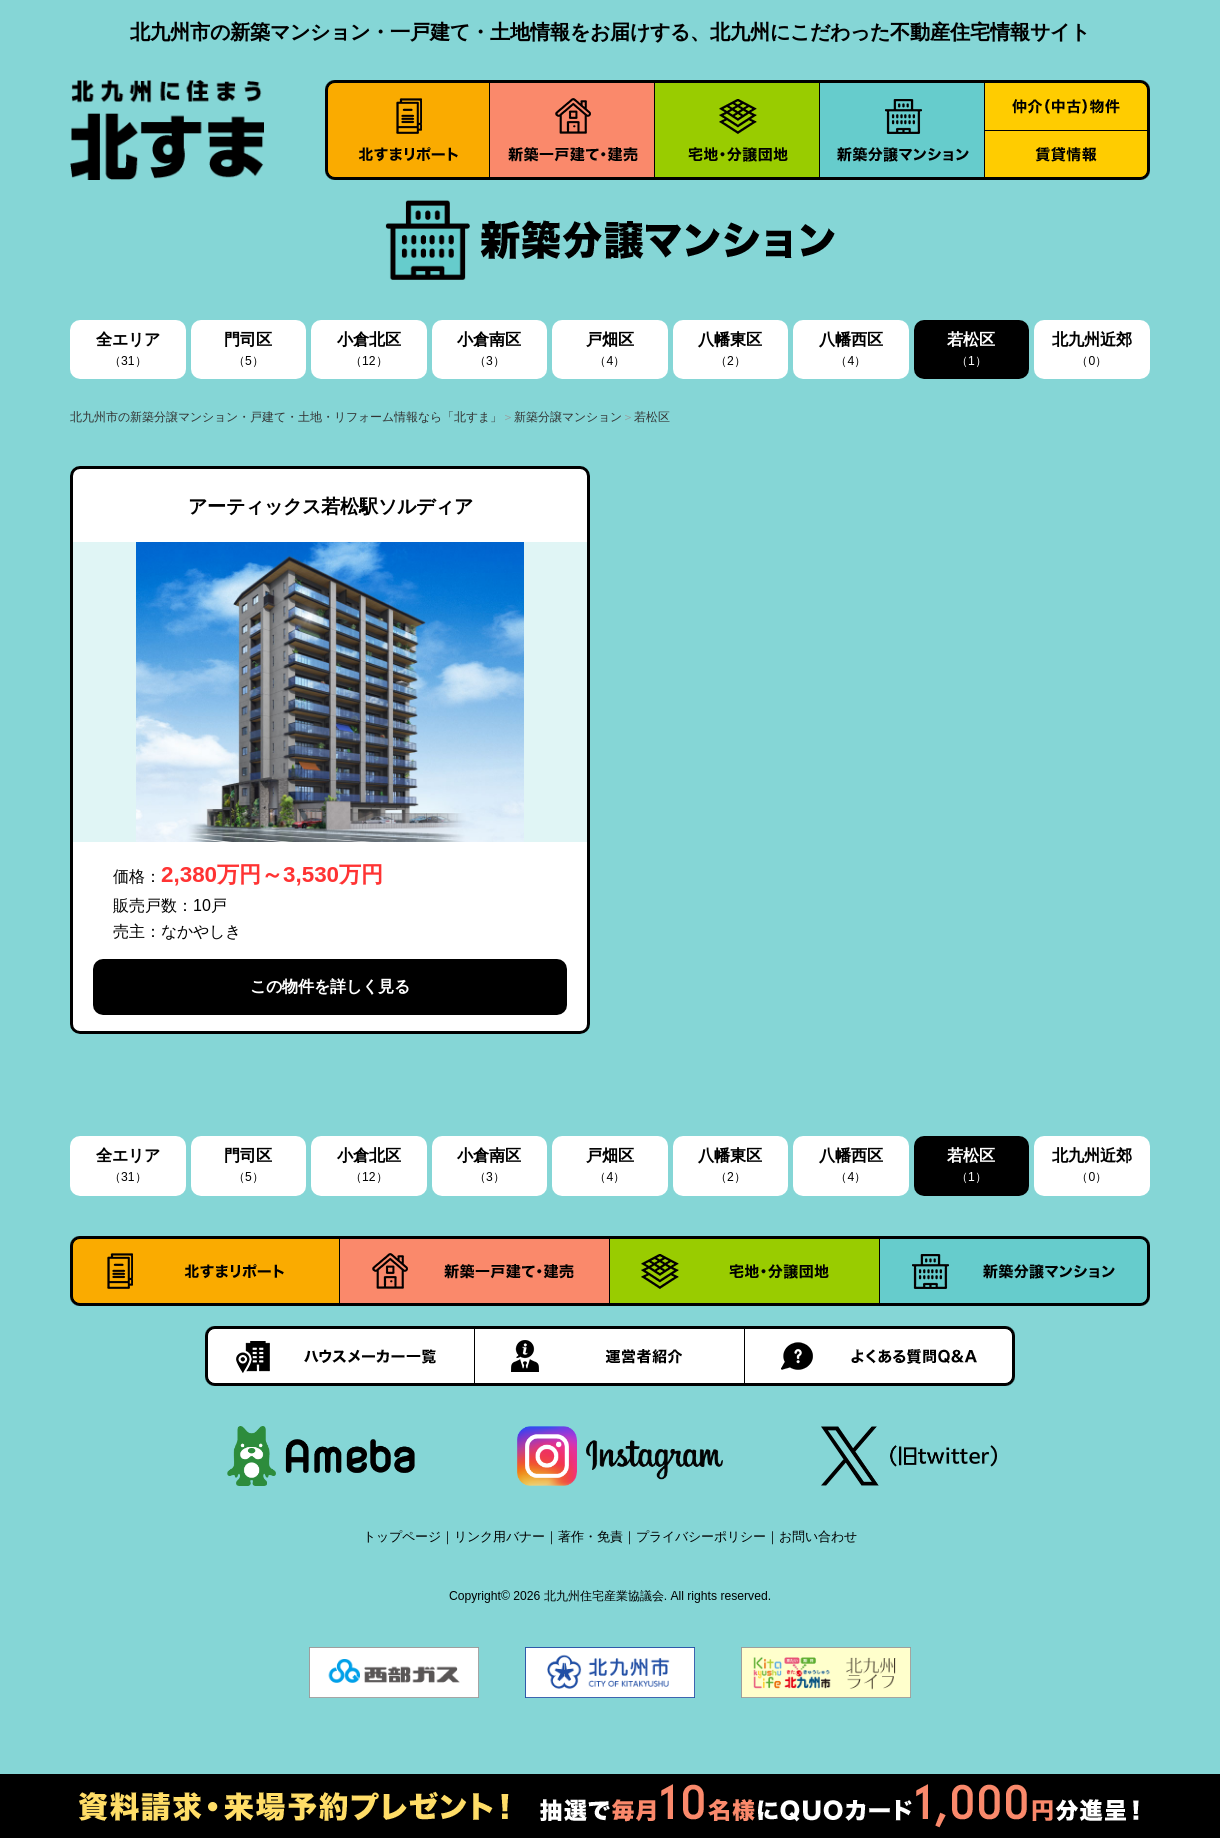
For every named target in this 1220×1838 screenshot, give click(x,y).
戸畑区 (610, 349)
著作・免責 (590, 1536)
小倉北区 (369, 349)
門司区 (248, 349)
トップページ (402, 1536)
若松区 (971, 349)
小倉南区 (489, 349)
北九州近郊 (1092, 349)
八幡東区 (730, 349)
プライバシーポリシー (701, 1536)
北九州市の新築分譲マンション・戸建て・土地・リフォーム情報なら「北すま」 (286, 417)
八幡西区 (851, 349)
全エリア (128, 349)
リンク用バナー (499, 1536)
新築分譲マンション (568, 417)
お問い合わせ (818, 1536)
